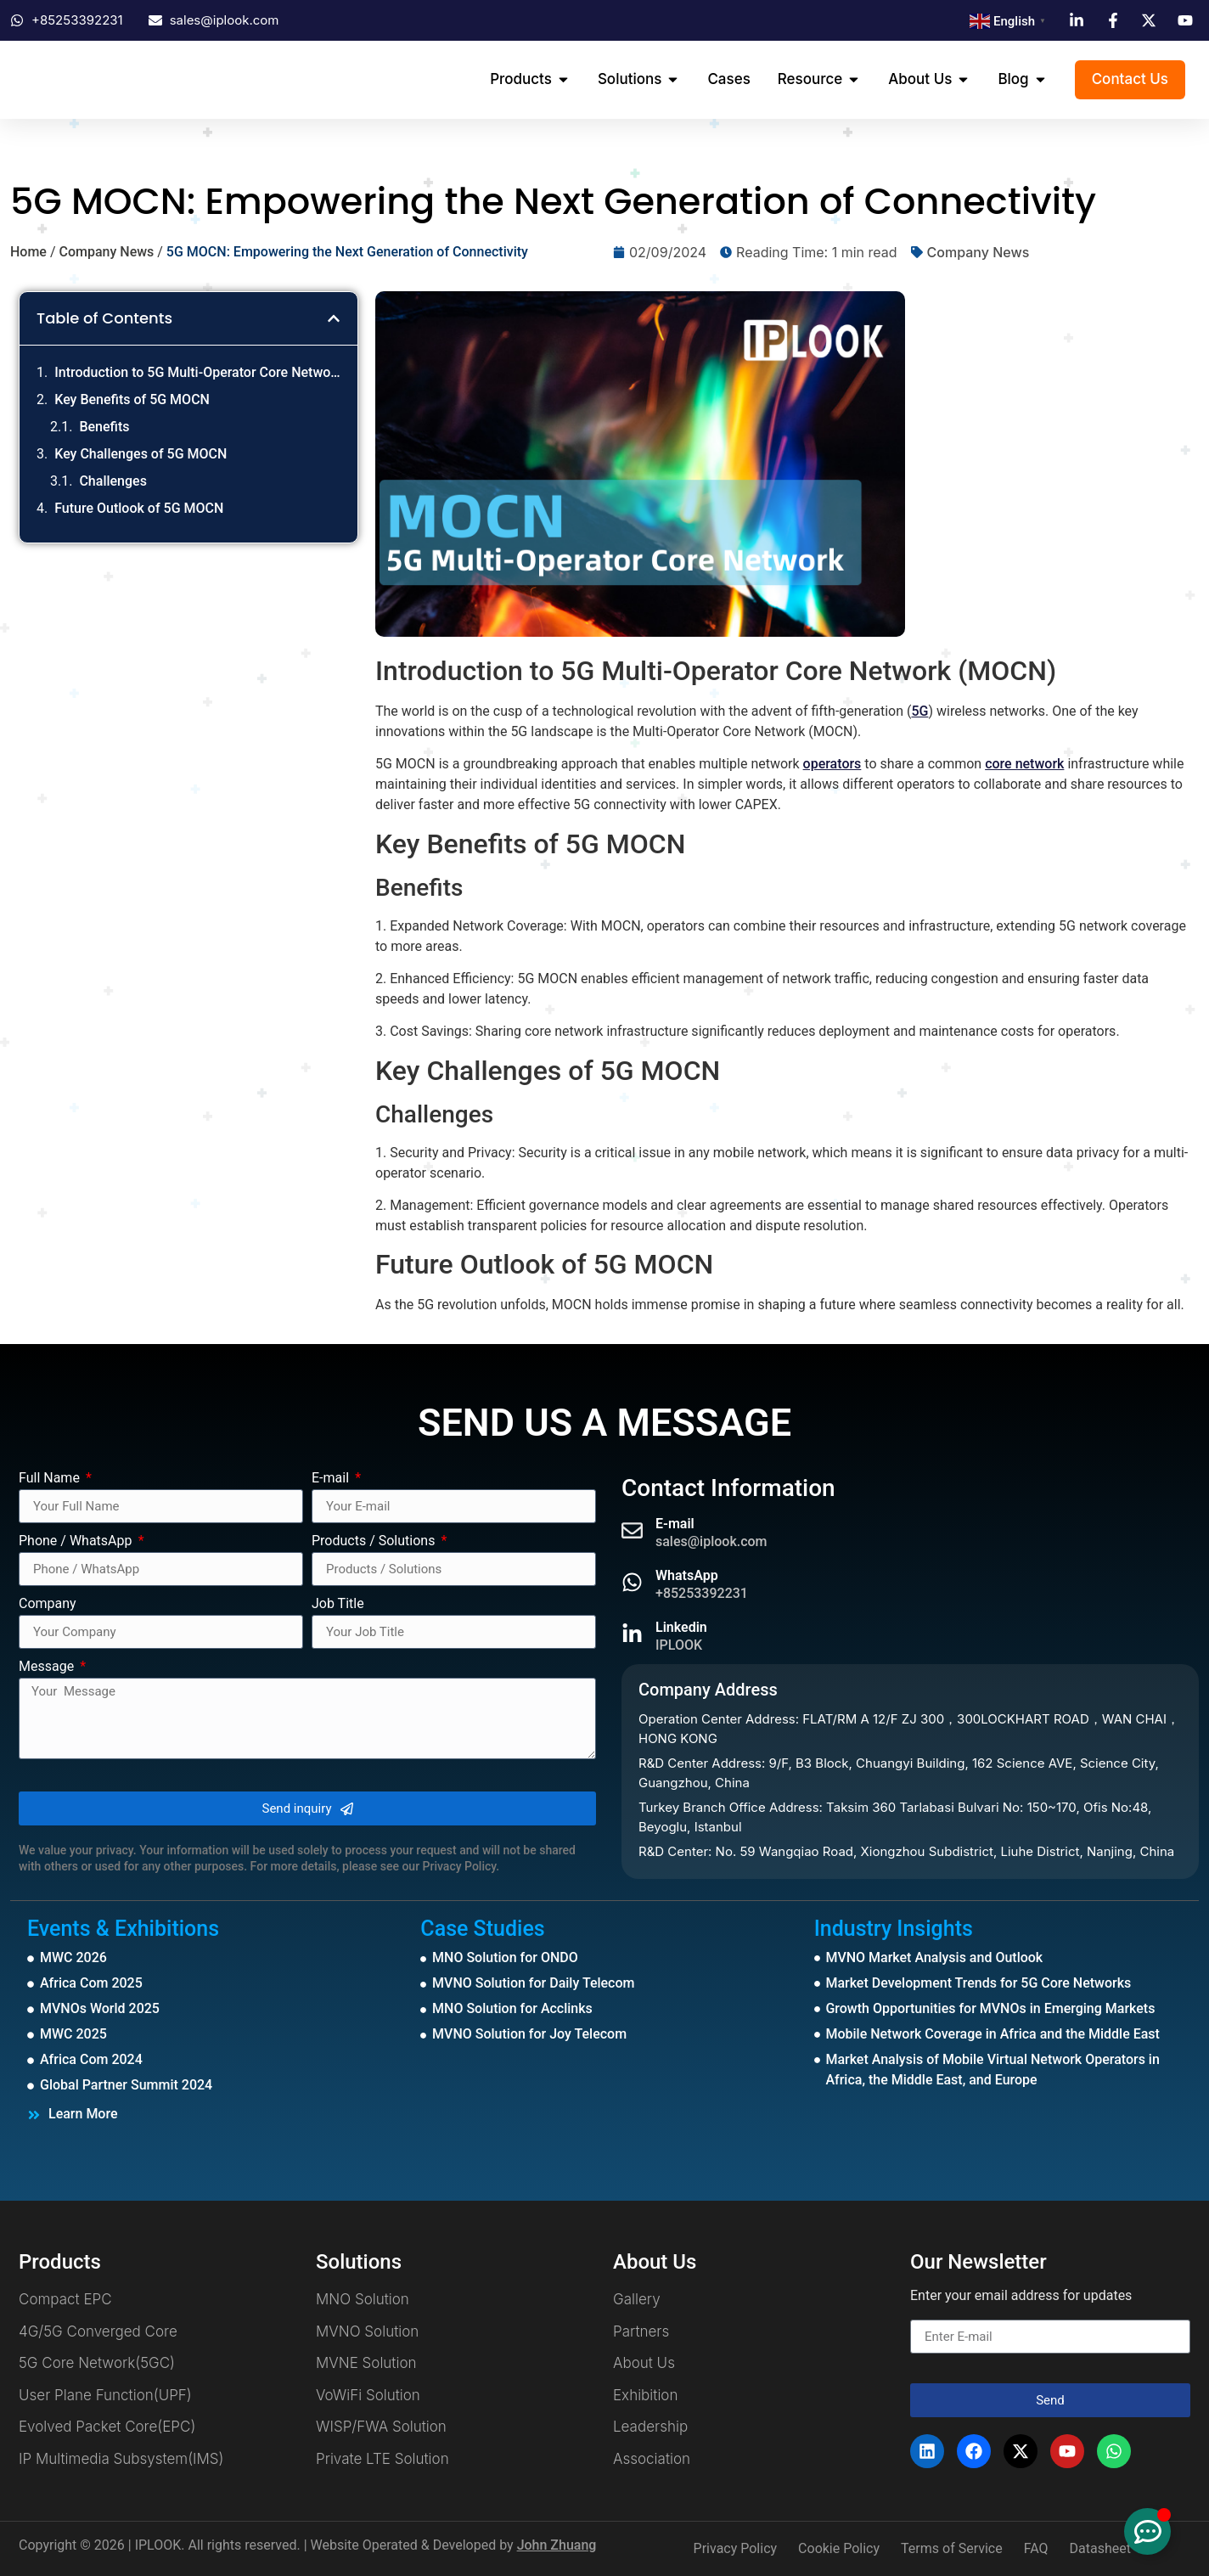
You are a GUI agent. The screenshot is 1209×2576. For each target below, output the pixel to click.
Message (48, 1667)
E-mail (332, 1478)
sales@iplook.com (711, 1541)
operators (832, 764)
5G (919, 711)
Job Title (338, 1604)
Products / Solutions (375, 1541)
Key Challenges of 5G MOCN (140, 454)
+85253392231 (701, 1593)
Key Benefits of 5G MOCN (132, 399)
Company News (106, 252)
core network (1024, 764)
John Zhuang (557, 2545)
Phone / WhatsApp (77, 1541)
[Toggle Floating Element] (1147, 2531)
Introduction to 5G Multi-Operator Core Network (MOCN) (197, 372)
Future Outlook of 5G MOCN (138, 508)
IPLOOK (678, 1645)
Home (28, 252)
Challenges (112, 481)
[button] (333, 318)
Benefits (104, 427)
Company (47, 1604)
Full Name (51, 1478)
